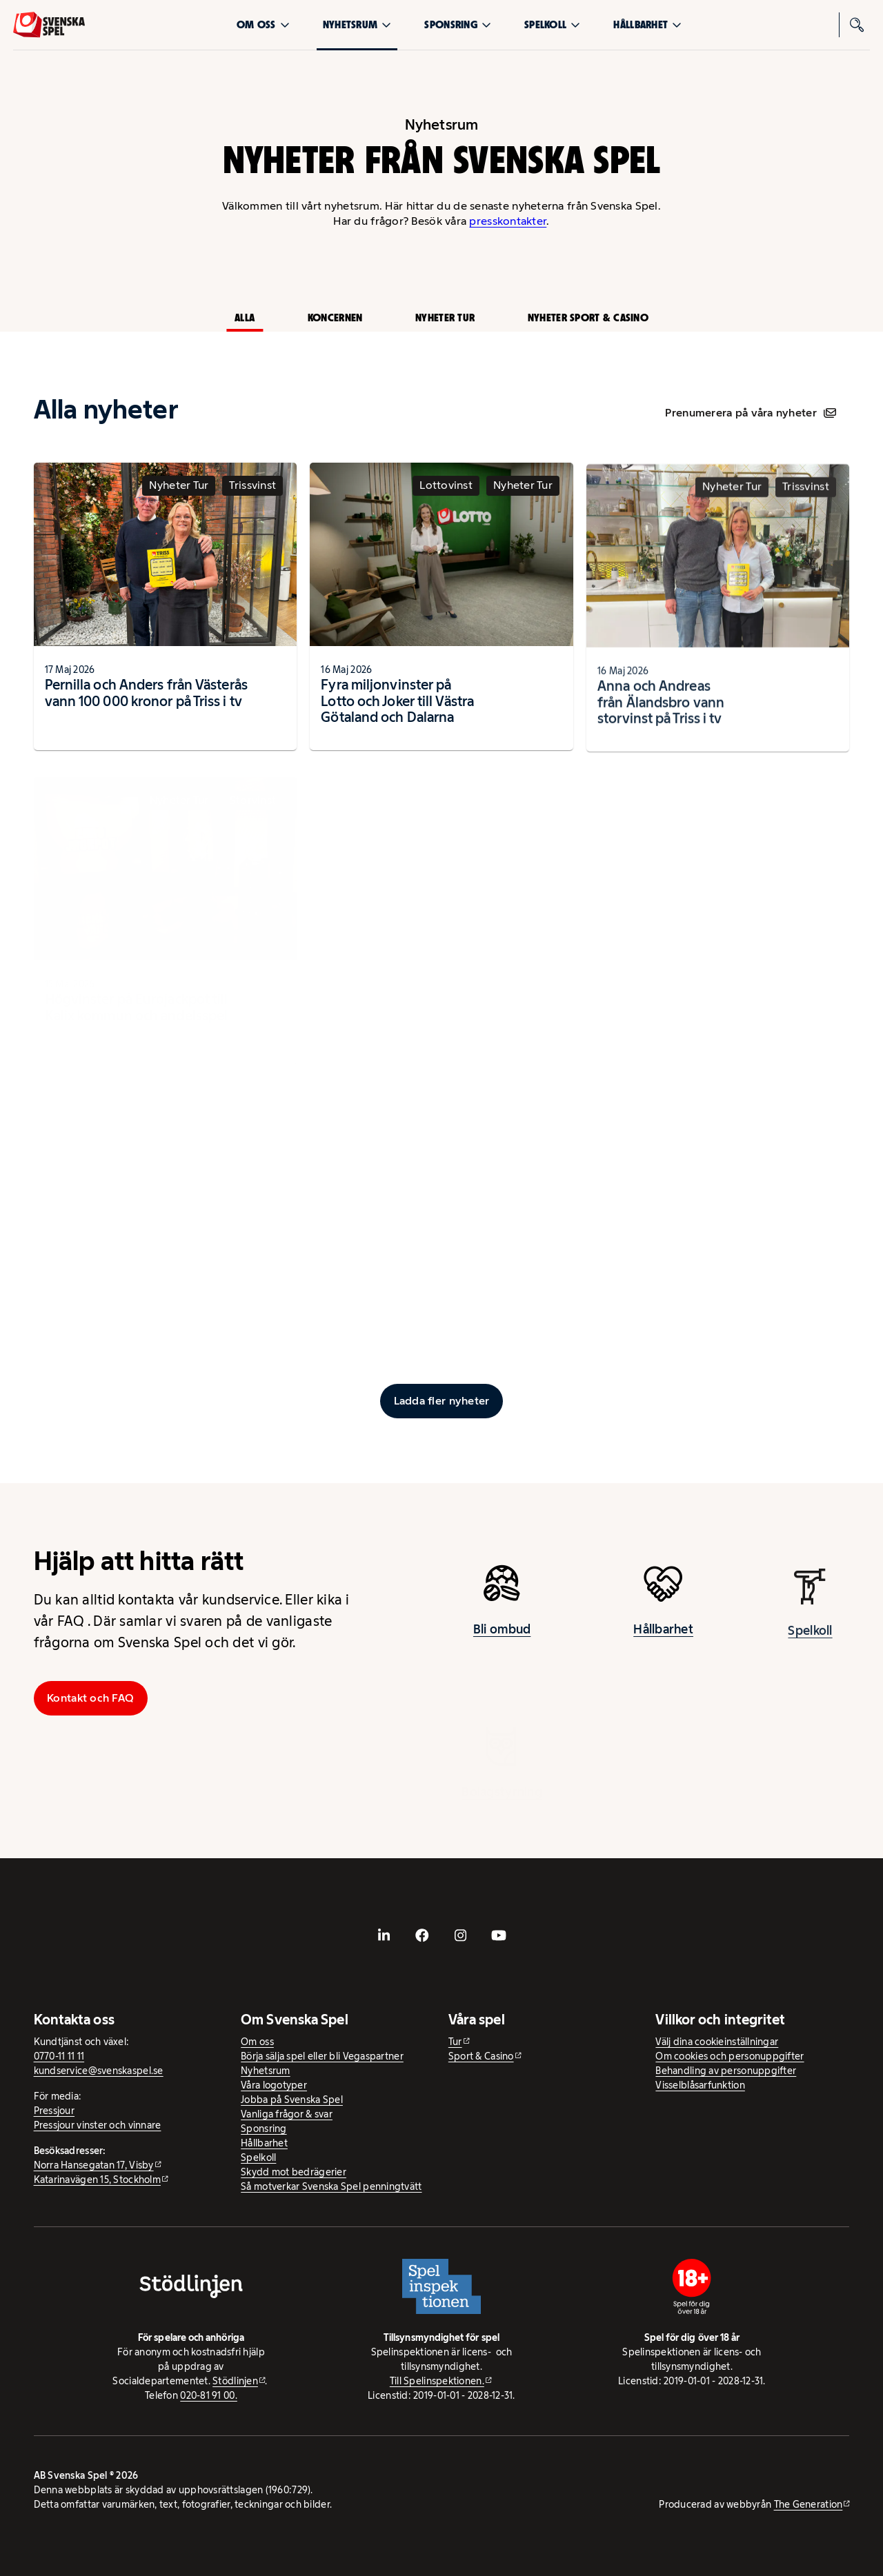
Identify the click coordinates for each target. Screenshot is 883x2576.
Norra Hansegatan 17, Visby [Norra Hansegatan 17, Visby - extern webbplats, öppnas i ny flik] (94, 2165)
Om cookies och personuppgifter (729, 2056)
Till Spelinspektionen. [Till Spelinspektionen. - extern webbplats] (437, 2381)
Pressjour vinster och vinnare (97, 2125)
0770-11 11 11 (59, 2056)
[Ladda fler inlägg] (441, 1401)
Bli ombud (501, 1637)
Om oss (263, 24)
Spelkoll (552, 24)
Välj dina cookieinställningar (716, 2041)
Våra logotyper (274, 2085)
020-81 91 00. (208, 2395)
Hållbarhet (647, 24)
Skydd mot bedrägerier (293, 2172)
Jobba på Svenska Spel (292, 2099)
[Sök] (857, 24)
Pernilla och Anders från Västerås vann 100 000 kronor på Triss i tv (146, 701)
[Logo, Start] (49, 25)
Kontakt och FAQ (90, 1697)
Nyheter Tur (445, 317)
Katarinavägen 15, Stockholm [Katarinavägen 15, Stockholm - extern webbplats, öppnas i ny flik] (97, 2179)
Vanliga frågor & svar (287, 2114)
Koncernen (335, 317)
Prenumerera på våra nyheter (750, 412)
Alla (245, 317)
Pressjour (54, 2110)
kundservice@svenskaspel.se (98, 2070)
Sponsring (457, 24)
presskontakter (507, 221)
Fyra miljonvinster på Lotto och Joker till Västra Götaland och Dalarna (397, 714)
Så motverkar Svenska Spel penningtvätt (331, 2186)
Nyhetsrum (357, 24)
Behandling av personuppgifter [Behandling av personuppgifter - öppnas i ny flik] (725, 2070)
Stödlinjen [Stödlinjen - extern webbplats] (235, 2381)
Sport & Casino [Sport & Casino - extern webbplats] (481, 2056)
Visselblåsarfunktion (699, 2085)
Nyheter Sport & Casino (588, 317)
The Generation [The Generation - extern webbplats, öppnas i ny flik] (808, 2504)
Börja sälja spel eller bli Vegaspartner (322, 2056)
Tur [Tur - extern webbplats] (455, 2041)
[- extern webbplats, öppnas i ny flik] (384, 1934)
